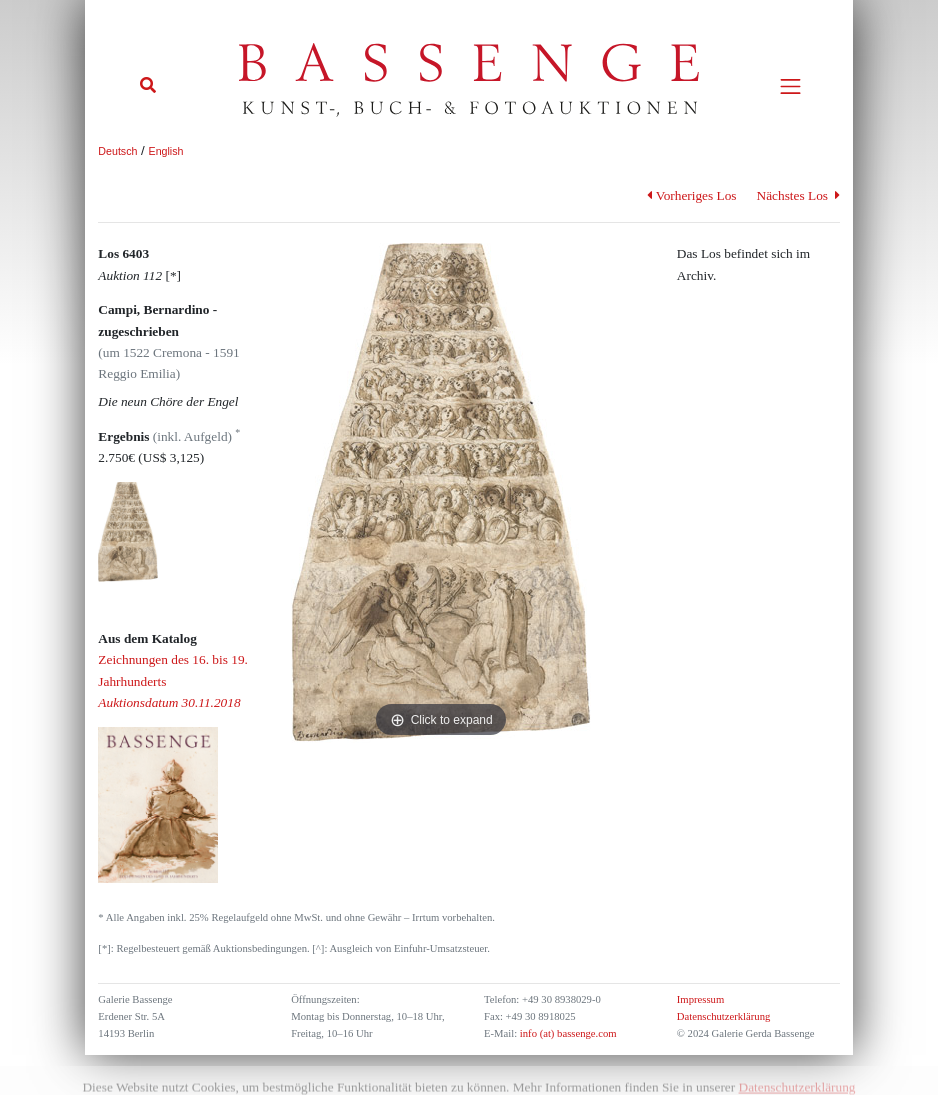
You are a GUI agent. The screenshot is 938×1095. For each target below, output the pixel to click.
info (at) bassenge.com (566, 1033)
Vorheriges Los (691, 195)
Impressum (700, 999)
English (166, 151)
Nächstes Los (798, 195)
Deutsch (117, 151)
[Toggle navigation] (790, 86)
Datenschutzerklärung (724, 1016)
